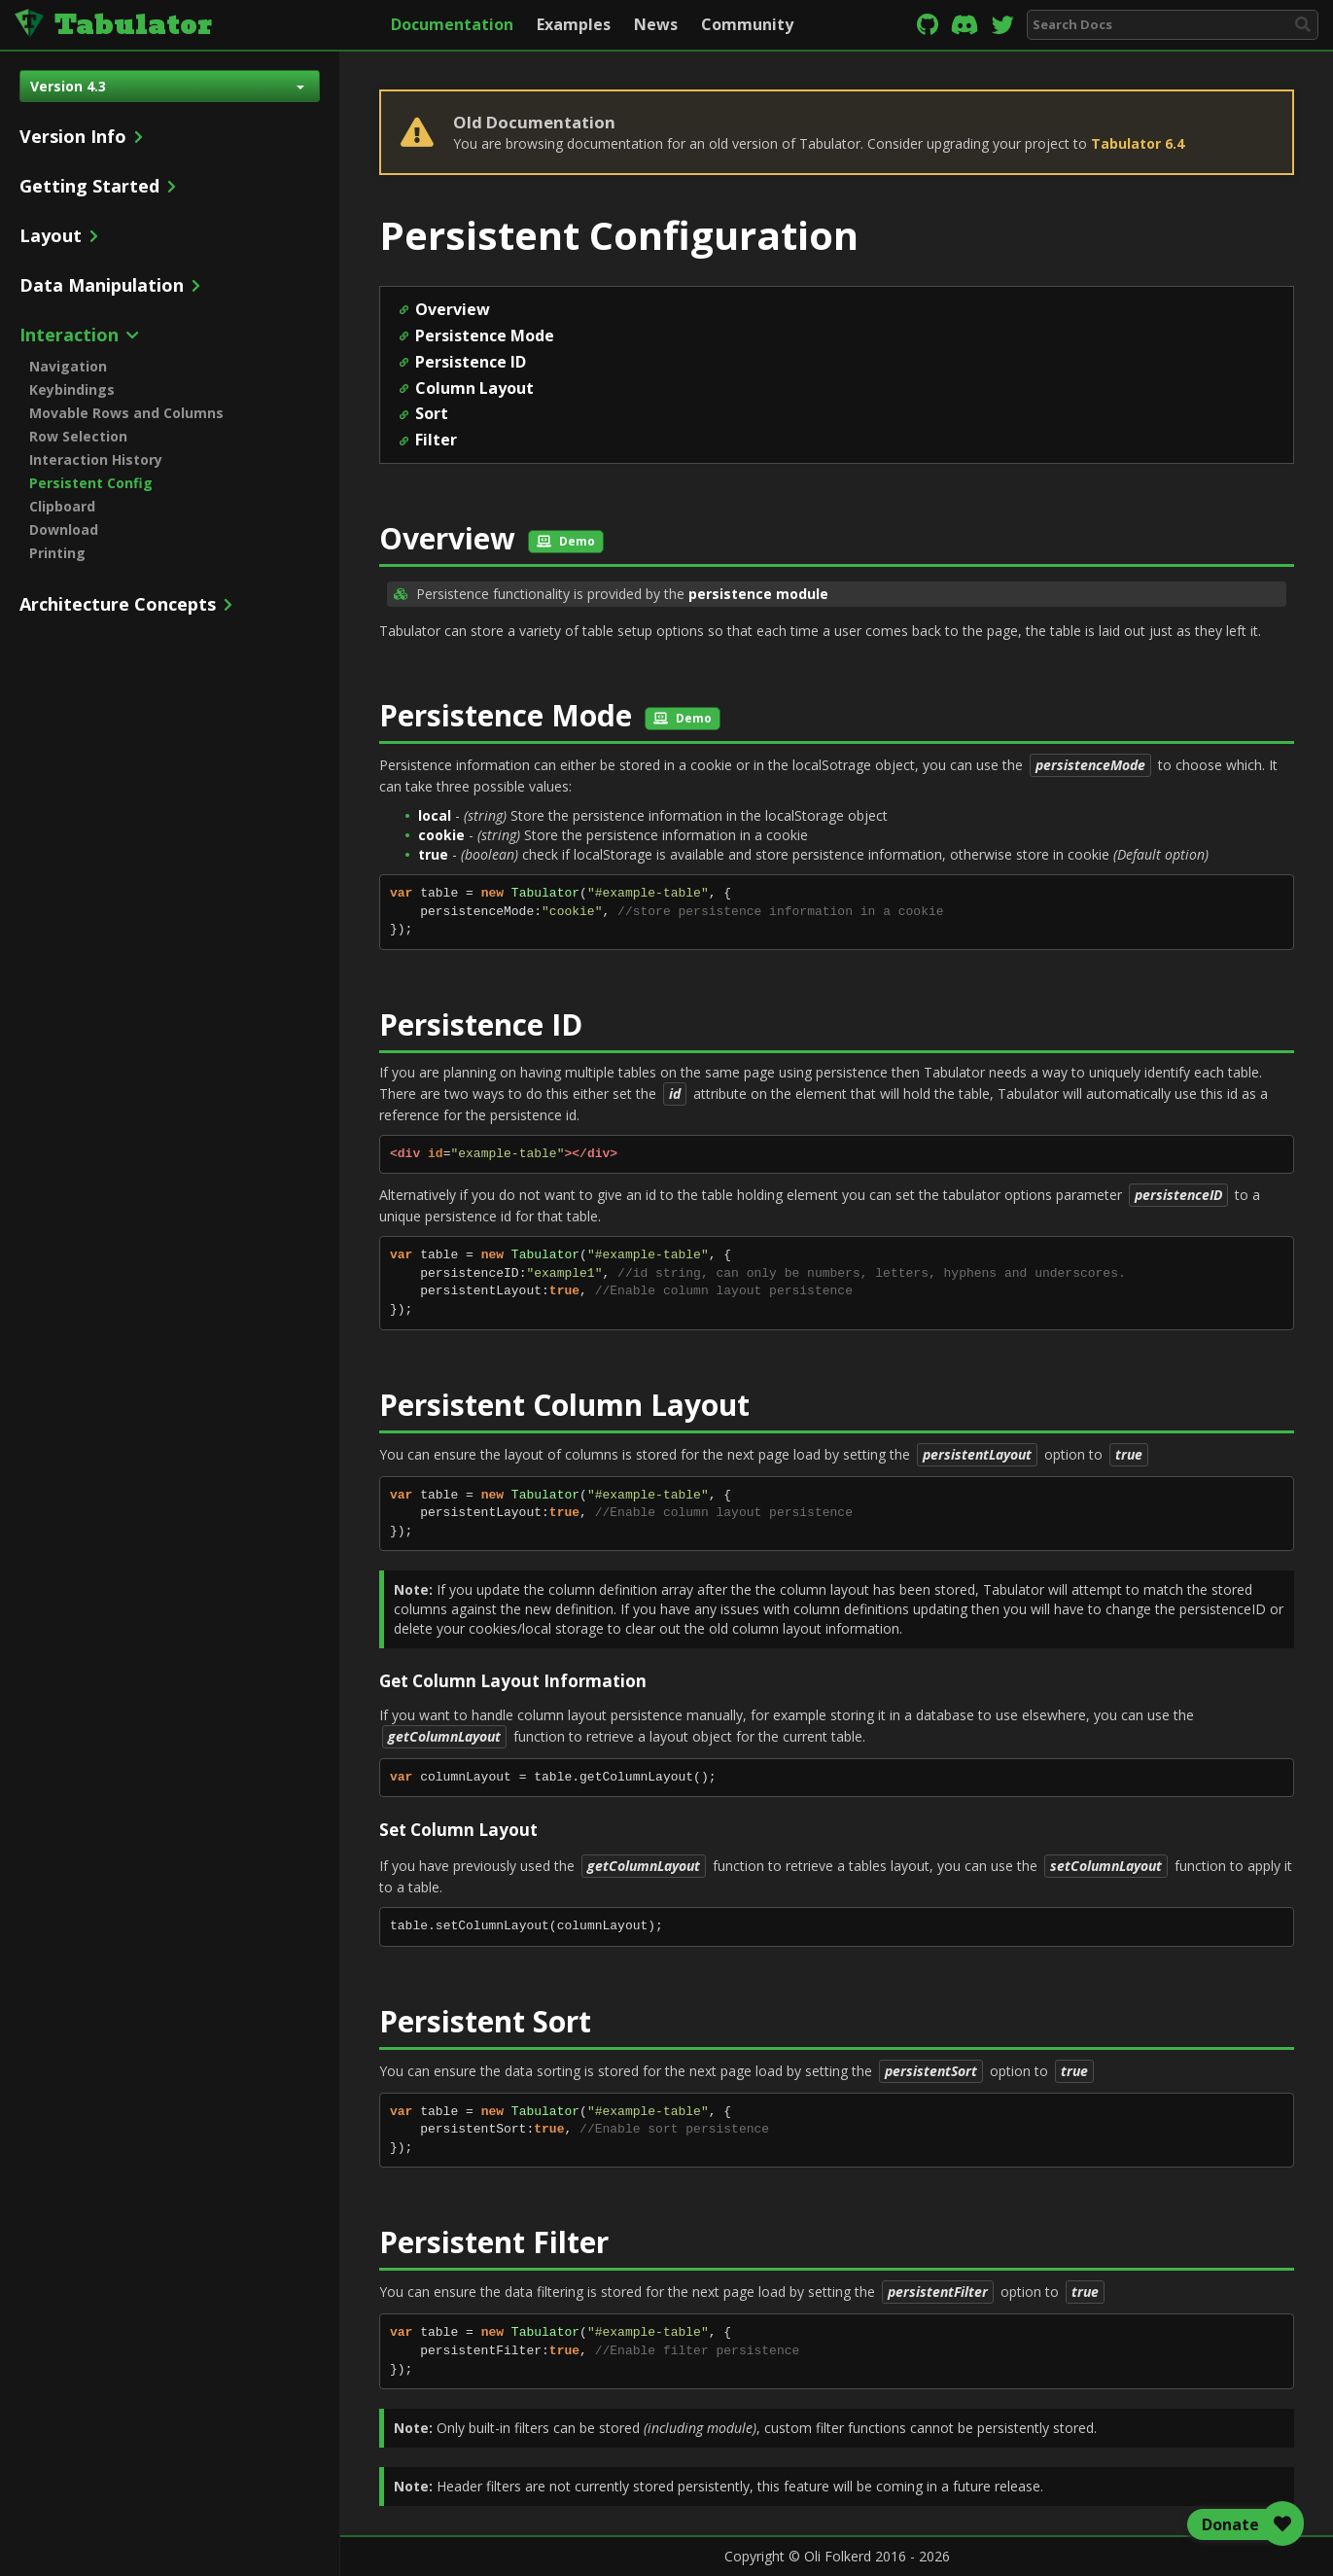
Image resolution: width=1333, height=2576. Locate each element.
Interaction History (95, 459)
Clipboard (62, 506)
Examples (574, 24)
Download (63, 529)
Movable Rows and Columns (126, 413)
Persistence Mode (484, 335)
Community (747, 24)
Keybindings (72, 389)
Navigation (68, 366)
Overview (452, 309)
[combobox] (1172, 25)
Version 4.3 (167, 86)
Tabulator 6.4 (1137, 143)
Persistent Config (91, 483)
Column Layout (474, 388)
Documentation (452, 24)
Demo (566, 541)
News (656, 24)
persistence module (758, 593)
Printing (57, 553)
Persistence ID (470, 361)
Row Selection (78, 436)
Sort (431, 413)
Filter (436, 439)
